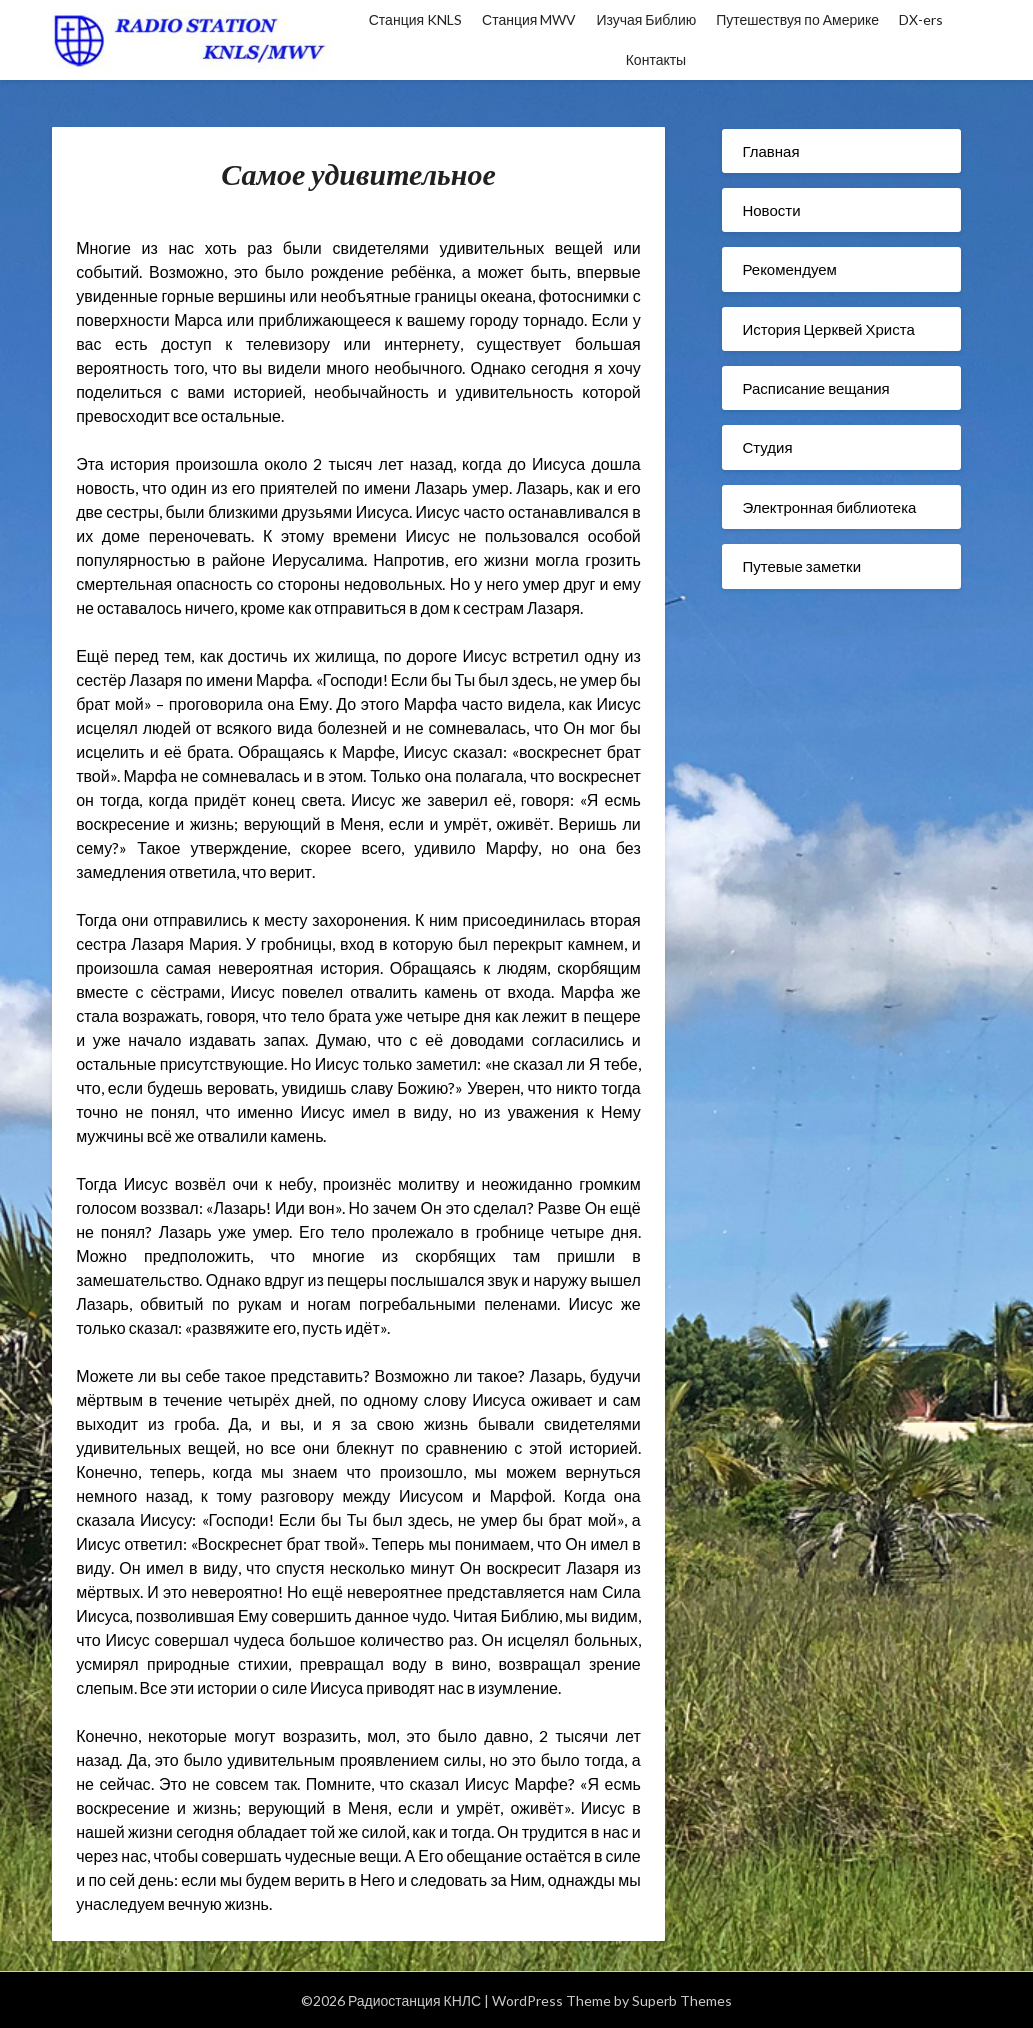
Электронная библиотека (829, 507)
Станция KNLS (415, 19)
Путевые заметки (801, 566)
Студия (767, 447)
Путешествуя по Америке (797, 19)
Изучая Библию (646, 19)
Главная (770, 151)
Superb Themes (682, 2000)
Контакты (656, 59)
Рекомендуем (789, 269)
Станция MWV (529, 19)
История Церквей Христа (828, 329)
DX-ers (921, 19)
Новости (771, 210)
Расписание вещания (815, 388)
